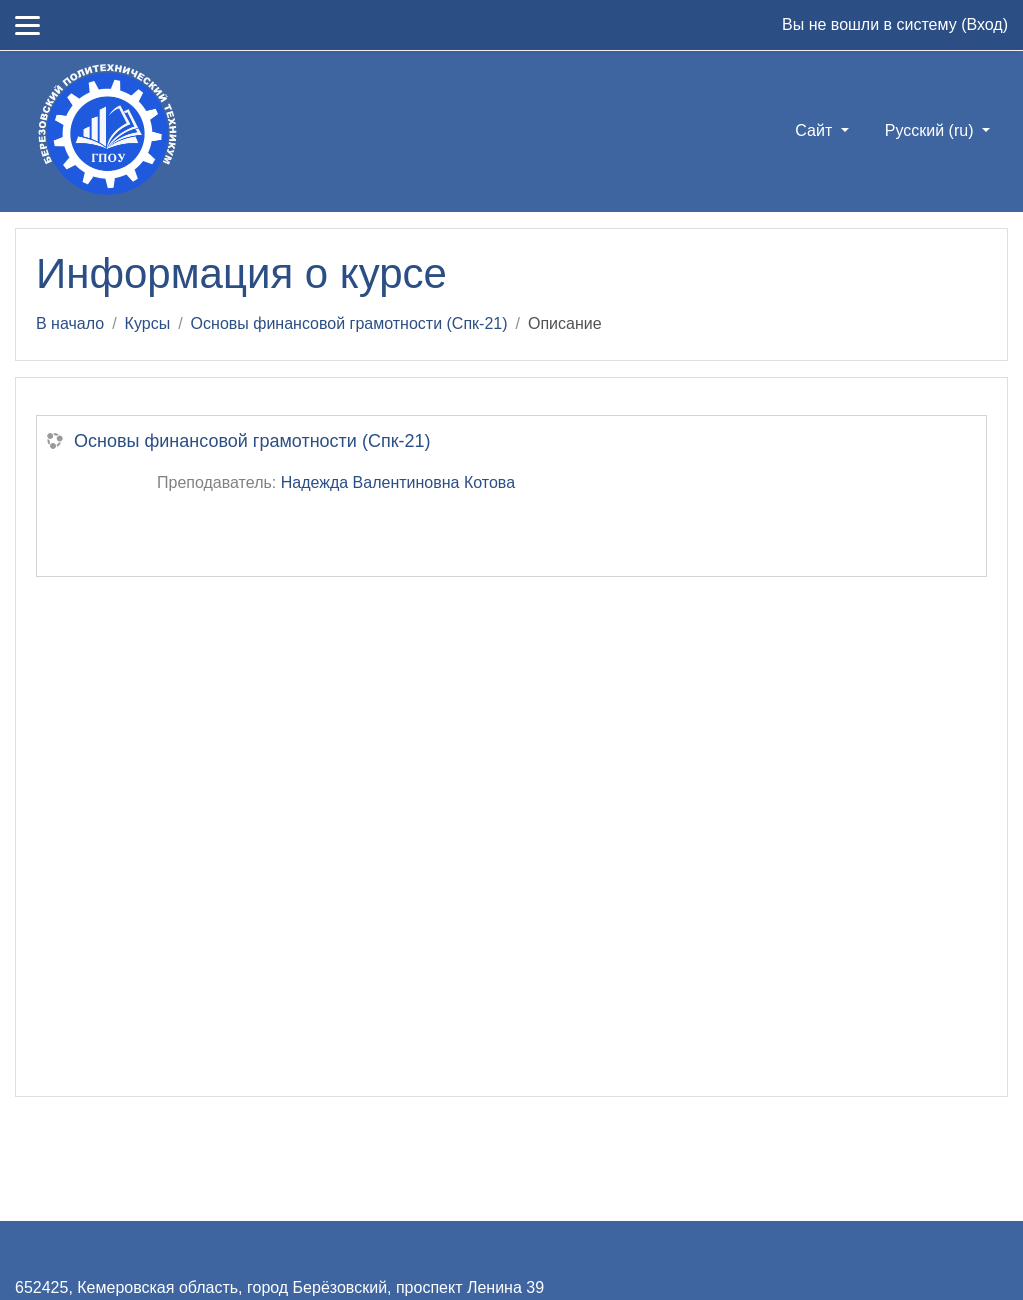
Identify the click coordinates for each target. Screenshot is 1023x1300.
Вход (984, 24)
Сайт (815, 130)
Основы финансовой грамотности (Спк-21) (349, 323)
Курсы (148, 323)
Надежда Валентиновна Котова (398, 482)
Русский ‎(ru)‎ (931, 130)
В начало (70, 323)
